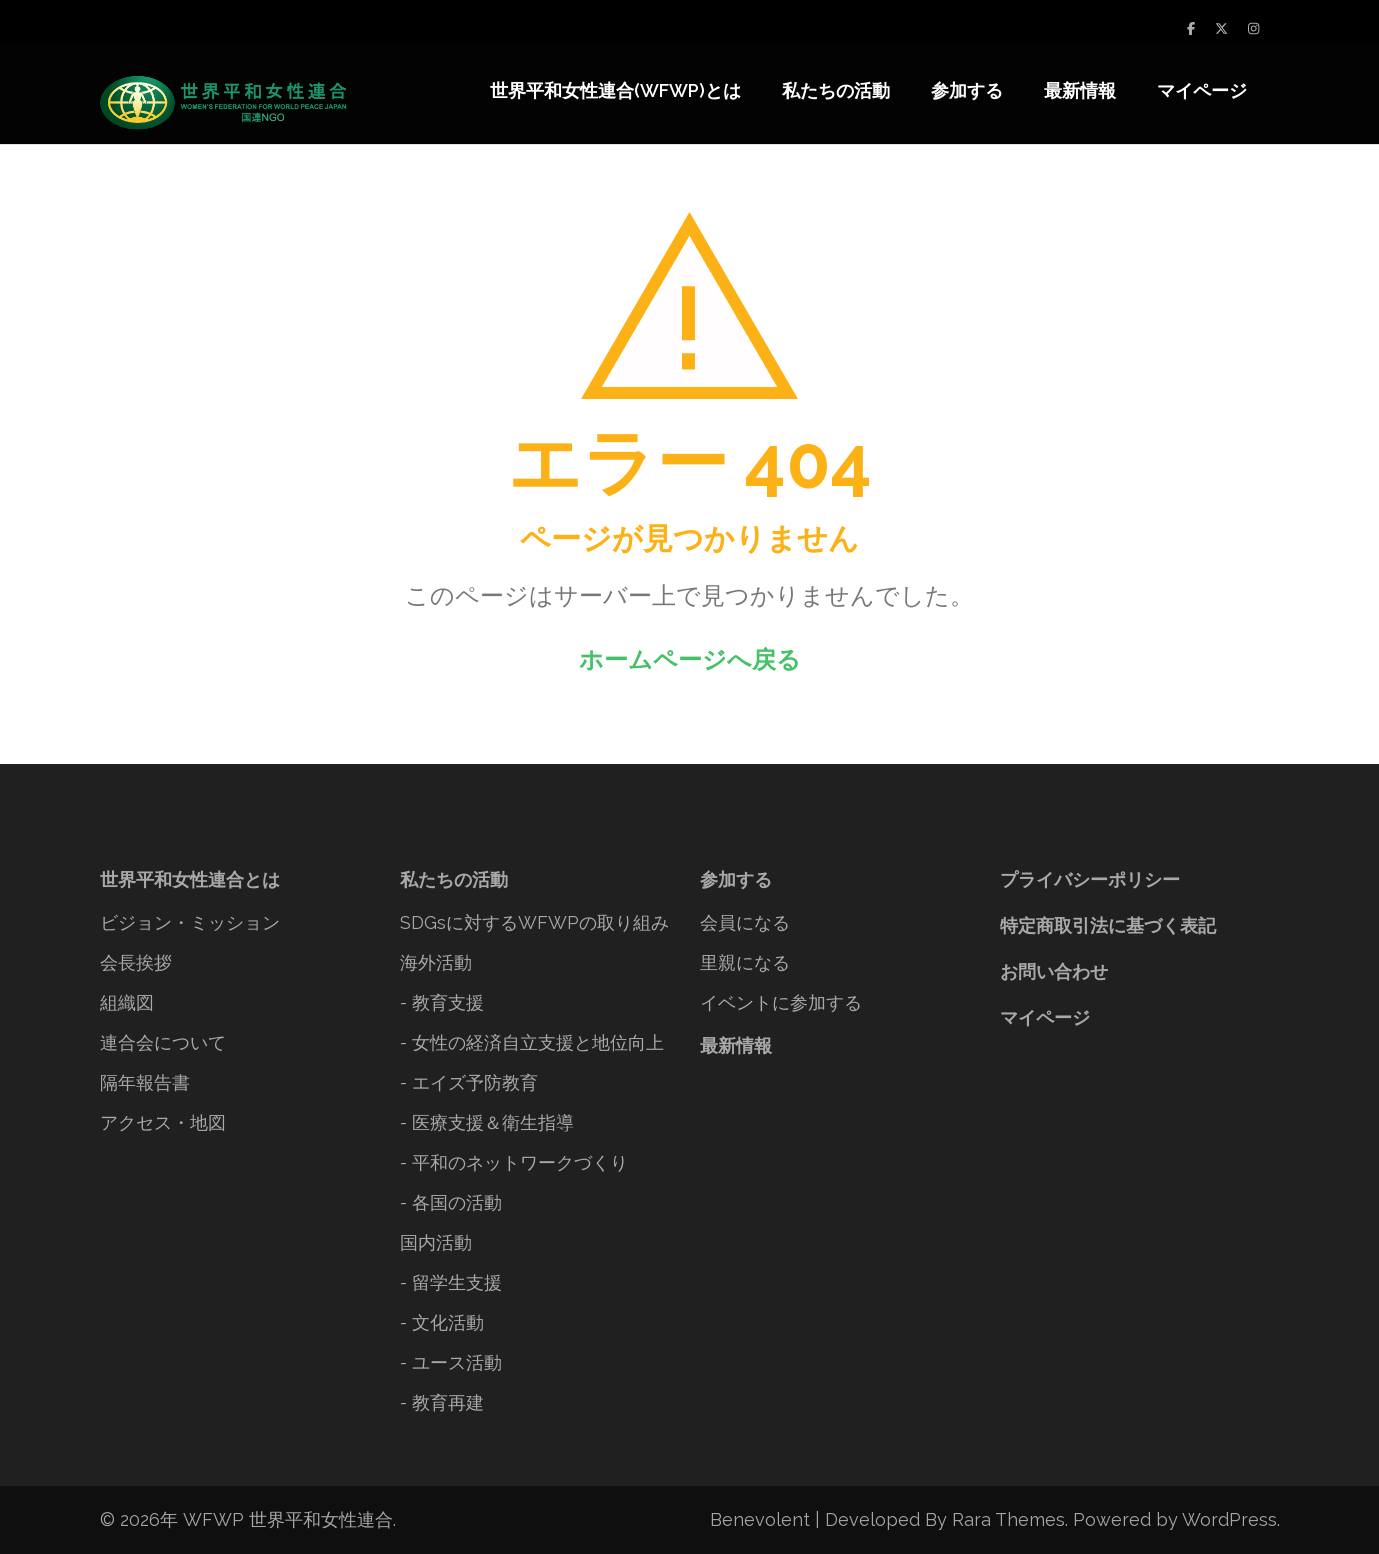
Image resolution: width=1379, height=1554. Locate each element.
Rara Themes (1008, 1519)
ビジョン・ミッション (190, 922)
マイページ (1202, 90)
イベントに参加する (781, 1002)
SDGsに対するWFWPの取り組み (534, 922)
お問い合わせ (1054, 971)
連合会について (163, 1042)
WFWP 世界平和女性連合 (288, 1519)
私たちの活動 (836, 90)
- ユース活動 (451, 1362)
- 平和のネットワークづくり (514, 1162)
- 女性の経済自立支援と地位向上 (532, 1042)
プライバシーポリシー (1090, 879)
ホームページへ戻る (690, 659)
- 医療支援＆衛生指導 (487, 1122)
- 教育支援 (442, 1002)
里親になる (745, 962)
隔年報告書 (145, 1082)
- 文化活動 (442, 1322)
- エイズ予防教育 (469, 1082)
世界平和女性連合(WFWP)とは (615, 90)
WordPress (1229, 1519)
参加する (967, 90)
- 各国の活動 (451, 1202)
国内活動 (436, 1242)
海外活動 (436, 962)
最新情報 (1080, 90)
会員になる (745, 922)
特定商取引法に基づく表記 (1108, 925)
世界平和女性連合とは (190, 879)
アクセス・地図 (163, 1122)
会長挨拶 (136, 962)
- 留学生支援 (451, 1282)
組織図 (127, 1002)
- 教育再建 (442, 1402)
